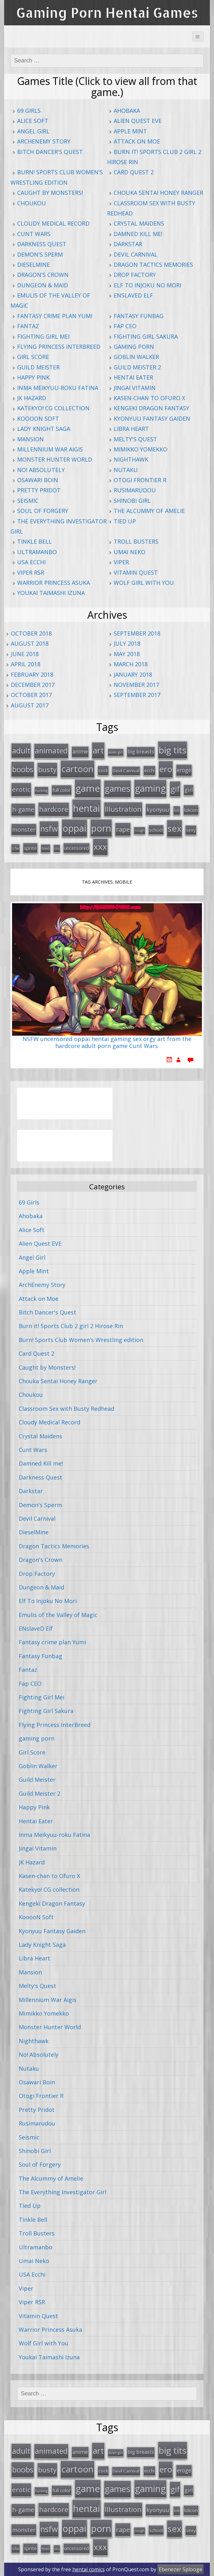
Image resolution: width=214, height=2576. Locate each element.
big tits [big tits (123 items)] (172, 750)
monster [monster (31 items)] (24, 829)
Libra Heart (131, 428)
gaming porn (134, 346)
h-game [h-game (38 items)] (23, 809)
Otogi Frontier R (140, 480)
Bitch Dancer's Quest (50, 152)
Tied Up (125, 521)
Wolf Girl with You (144, 582)
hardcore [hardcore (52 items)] (53, 809)
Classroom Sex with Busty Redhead (66, 1408)
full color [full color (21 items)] (61, 790)
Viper (121, 562)
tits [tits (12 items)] (56, 848)
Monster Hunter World (54, 459)
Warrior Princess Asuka (53, 582)
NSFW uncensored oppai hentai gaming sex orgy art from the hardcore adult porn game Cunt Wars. (107, 1043)
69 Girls (29, 110)
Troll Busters (136, 541)
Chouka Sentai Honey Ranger (158, 192)
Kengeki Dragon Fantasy (151, 408)
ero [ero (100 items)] (165, 769)
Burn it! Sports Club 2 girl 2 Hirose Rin (71, 1326)
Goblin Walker (136, 357)
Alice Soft (32, 121)
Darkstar (128, 244)
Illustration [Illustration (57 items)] (123, 809)
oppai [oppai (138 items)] (74, 828)
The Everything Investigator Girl (62, 2192)
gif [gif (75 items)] (175, 788)
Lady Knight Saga (43, 428)
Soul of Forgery (42, 511)
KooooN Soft (38, 418)
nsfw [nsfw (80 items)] (49, 828)
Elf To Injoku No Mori (147, 285)
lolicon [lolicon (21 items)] (191, 810)
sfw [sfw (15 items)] (15, 848)
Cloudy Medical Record (53, 223)
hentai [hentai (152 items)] (86, 808)
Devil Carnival (135, 254)
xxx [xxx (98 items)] (100, 846)
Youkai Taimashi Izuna (51, 593)
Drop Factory (135, 274)
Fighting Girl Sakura (146, 336)
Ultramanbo (37, 552)
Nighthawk (131, 459)
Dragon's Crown (43, 274)
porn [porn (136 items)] (101, 828)
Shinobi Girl (132, 500)
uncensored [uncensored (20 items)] (76, 848)
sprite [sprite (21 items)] (30, 848)
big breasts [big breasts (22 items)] (141, 751)
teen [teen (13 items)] (46, 848)
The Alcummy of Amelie (149, 511)
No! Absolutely (41, 470)
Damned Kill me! (138, 234)
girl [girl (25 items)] (188, 789)
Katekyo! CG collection (53, 408)
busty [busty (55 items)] (47, 769)
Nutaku (126, 470)
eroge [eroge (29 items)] (184, 770)
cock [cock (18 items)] (103, 770)
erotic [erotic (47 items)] (21, 789)
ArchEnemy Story (43, 141)
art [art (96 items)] (98, 750)
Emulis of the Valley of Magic (58, 1615)
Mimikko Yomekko (140, 449)
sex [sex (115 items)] (174, 828)
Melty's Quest (135, 439)
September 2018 (137, 633)
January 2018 (133, 674)
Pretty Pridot (39, 490)
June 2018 (25, 654)
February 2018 (32, 674)
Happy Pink (33, 377)
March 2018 (131, 664)
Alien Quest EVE (138, 121)
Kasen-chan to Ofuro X (149, 398)
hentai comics (88, 2569)
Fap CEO (125, 326)
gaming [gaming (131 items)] (150, 788)
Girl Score (33, 357)
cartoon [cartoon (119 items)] (77, 769)
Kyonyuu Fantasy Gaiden (152, 418)
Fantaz (28, 326)
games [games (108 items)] (117, 788)
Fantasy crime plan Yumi (54, 316)
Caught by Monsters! (50, 192)
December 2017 (33, 684)
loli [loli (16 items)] (176, 810)
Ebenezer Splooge (180, 2569)
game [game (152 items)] (88, 788)
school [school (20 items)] (156, 830)
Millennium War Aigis (50, 449)
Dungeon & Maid (42, 285)
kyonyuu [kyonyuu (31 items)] (157, 809)
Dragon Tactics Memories (153, 264)
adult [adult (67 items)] (21, 750)
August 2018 (30, 643)
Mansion (30, 439)
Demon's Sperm (40, 254)
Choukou (31, 203)
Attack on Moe (137, 141)
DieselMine (33, 264)
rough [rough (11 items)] (139, 830)
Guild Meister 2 (137, 367)
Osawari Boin (37, 480)
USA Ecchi (31, 562)
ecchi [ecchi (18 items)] (149, 770)
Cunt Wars (33, 234)
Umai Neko (129, 552)
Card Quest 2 (134, 172)
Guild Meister (38, 367)
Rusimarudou (135, 490)
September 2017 (137, 695)
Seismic (27, 500)
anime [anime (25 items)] (80, 751)
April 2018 (25, 664)
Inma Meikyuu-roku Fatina (57, 388)
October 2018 (31, 633)
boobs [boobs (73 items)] (22, 769)
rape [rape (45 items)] (123, 829)
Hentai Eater (133, 377)
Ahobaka (127, 110)
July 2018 (127, 643)
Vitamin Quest (136, 572)
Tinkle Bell (34, 541)
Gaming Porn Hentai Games (107, 12)
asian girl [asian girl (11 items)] (116, 752)
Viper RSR (30, 572)
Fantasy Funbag (139, 316)
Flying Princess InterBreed (58, 346)
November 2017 (136, 684)
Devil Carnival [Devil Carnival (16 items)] (126, 770)
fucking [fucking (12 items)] (41, 790)
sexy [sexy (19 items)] (191, 830)
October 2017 (31, 695)
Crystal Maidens (139, 223)
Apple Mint (130, 131)
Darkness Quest (41, 244)
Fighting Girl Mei (43, 336)
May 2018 (127, 654)
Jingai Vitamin (135, 388)
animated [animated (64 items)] (51, 750)
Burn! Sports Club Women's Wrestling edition (81, 1340)
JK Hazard (31, 398)
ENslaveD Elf (133, 295)
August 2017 (30, 705)
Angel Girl (33, 131)
